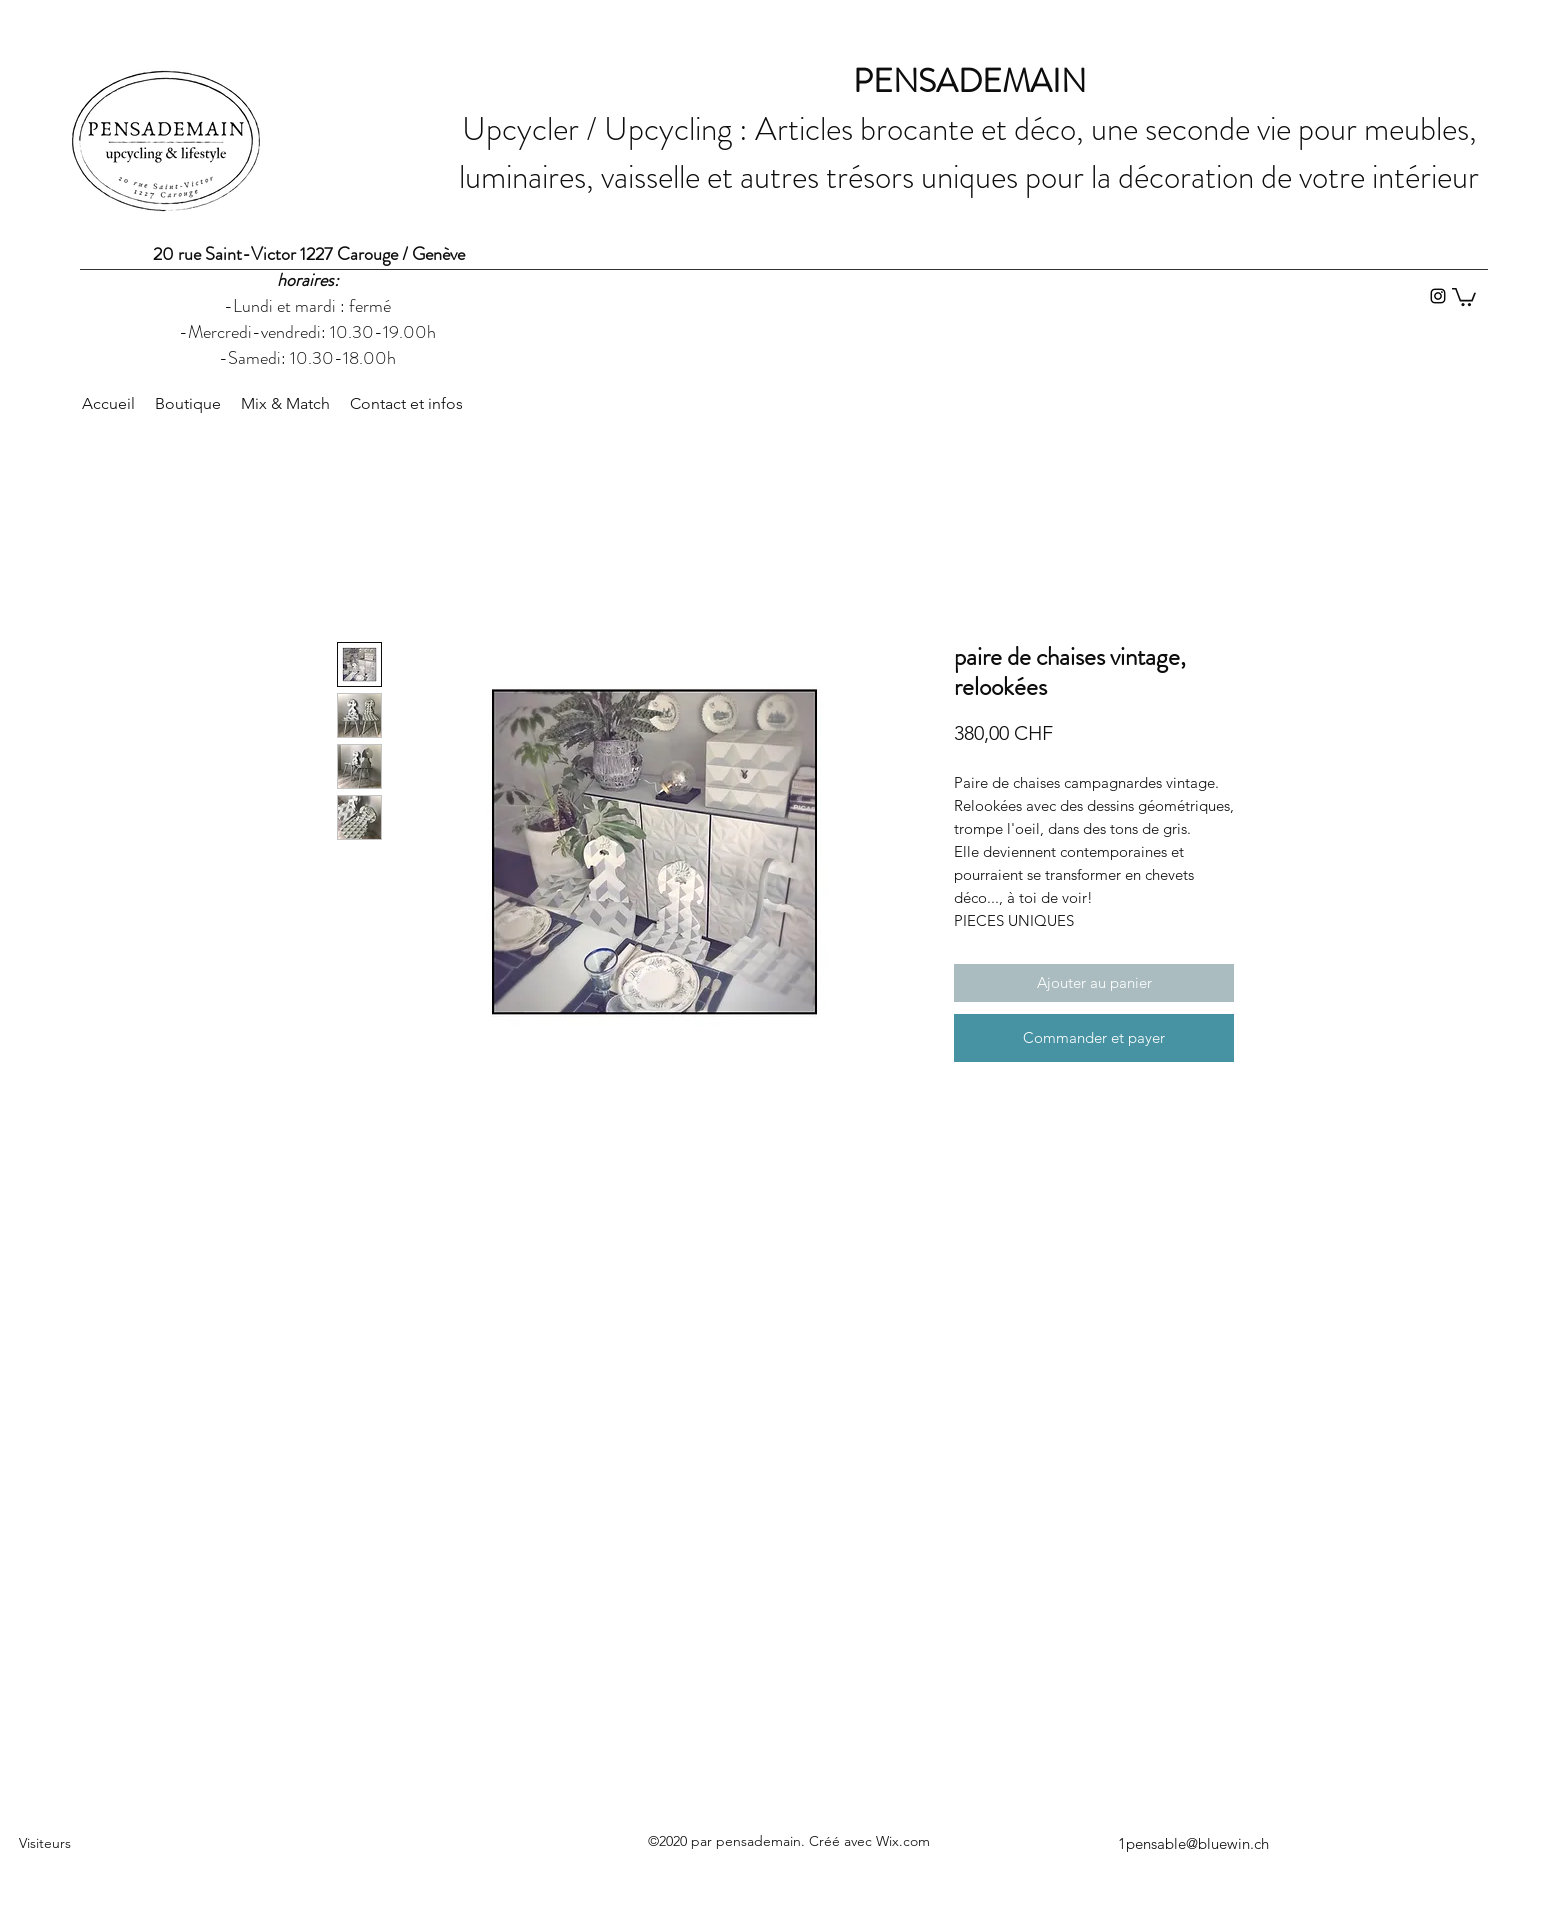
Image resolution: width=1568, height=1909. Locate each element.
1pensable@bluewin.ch (1193, 1843)
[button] (1464, 296)
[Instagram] (1438, 296)
